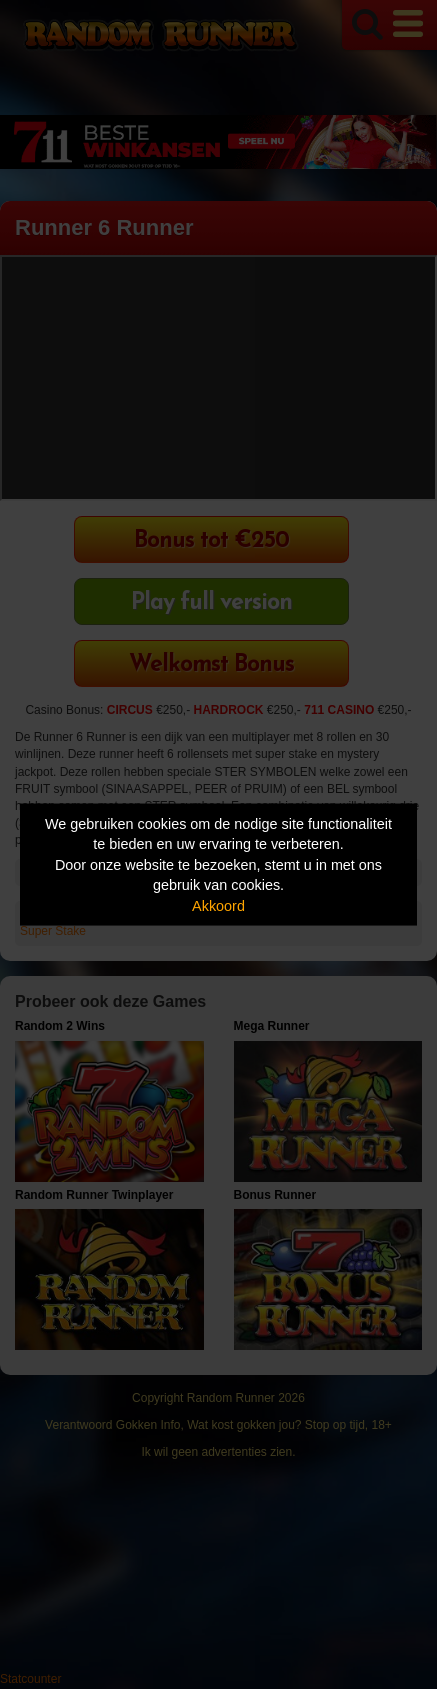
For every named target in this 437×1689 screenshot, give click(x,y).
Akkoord (218, 905)
